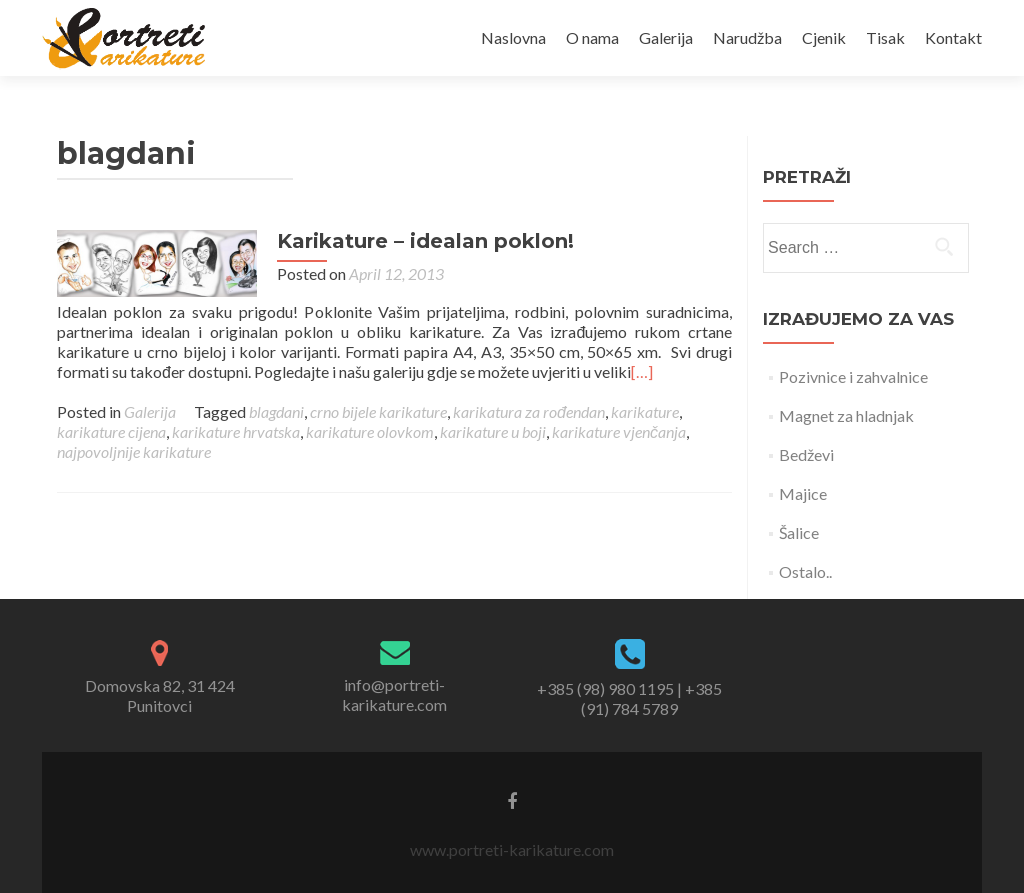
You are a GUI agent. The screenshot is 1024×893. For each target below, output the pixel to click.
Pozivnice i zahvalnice (853, 376)
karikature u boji (493, 431)
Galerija (666, 37)
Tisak (885, 37)
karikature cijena (111, 431)
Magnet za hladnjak (846, 415)
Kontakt (953, 37)
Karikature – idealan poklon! (425, 241)
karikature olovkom (370, 431)
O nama (592, 37)
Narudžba (747, 37)
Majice (803, 493)
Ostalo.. (805, 571)
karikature (645, 411)
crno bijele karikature (378, 411)
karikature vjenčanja (619, 431)
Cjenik (824, 37)
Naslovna (513, 37)
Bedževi (806, 454)
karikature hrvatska (236, 431)
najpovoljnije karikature (134, 451)
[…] (642, 371)
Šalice (799, 532)
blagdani (276, 411)
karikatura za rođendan (529, 411)
